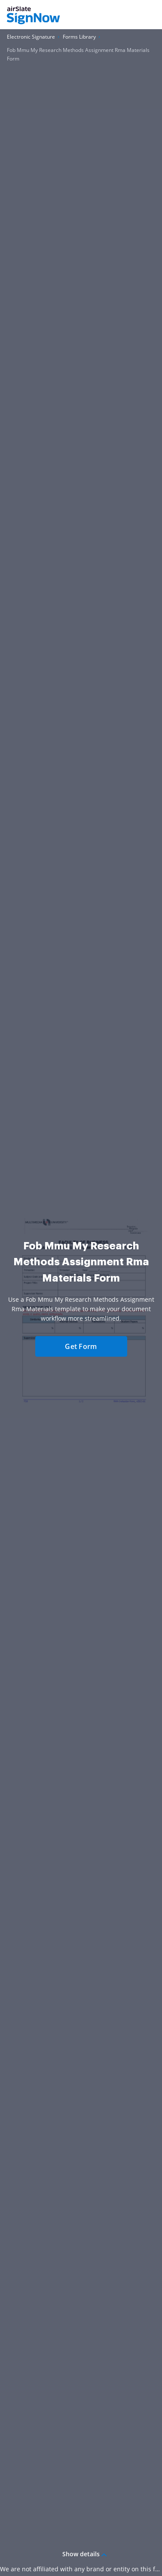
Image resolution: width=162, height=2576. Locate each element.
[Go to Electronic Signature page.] (31, 37)
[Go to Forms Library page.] (79, 37)
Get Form (81, 1346)
